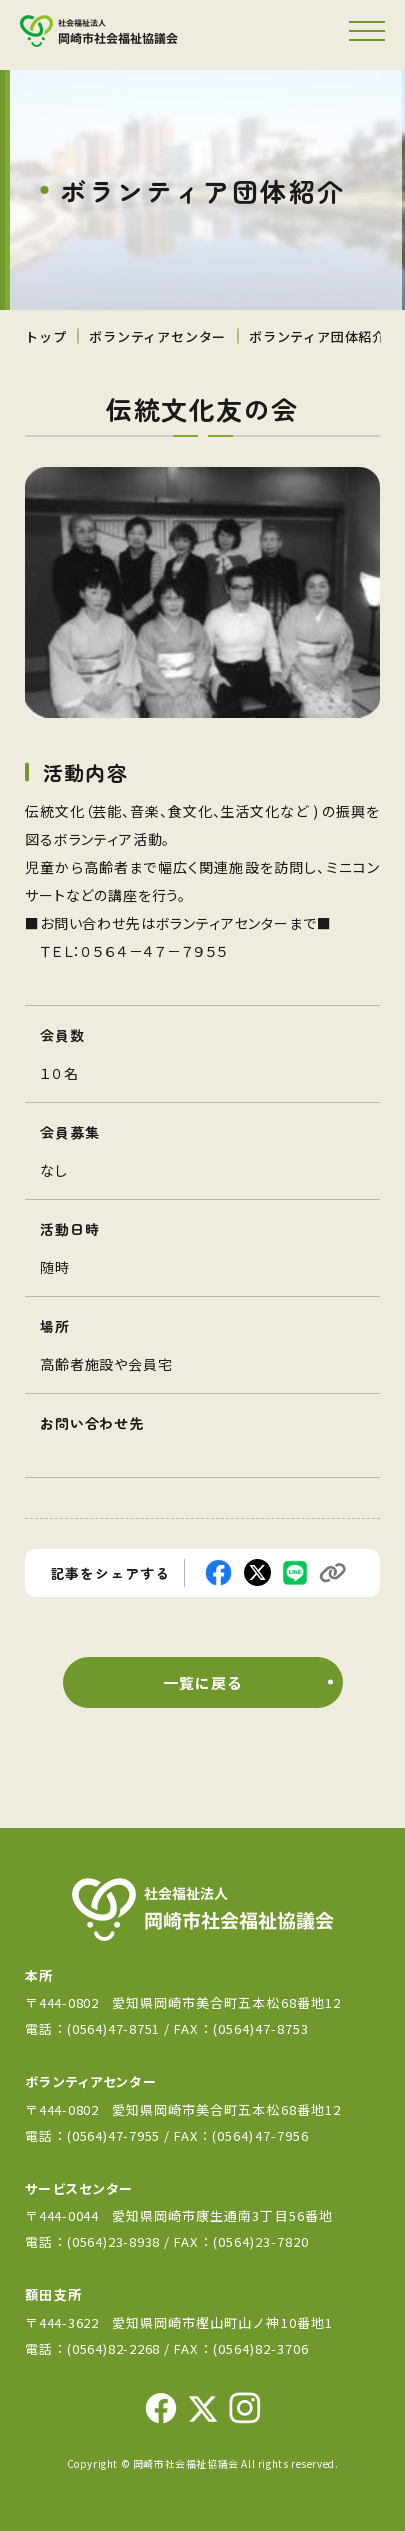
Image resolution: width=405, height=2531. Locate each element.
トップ (45, 336)
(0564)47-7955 (115, 2135)
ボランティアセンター (157, 336)
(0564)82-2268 (113, 2348)
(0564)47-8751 (113, 2028)
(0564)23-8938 (113, 2241)
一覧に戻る (202, 1682)
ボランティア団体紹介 (317, 336)
